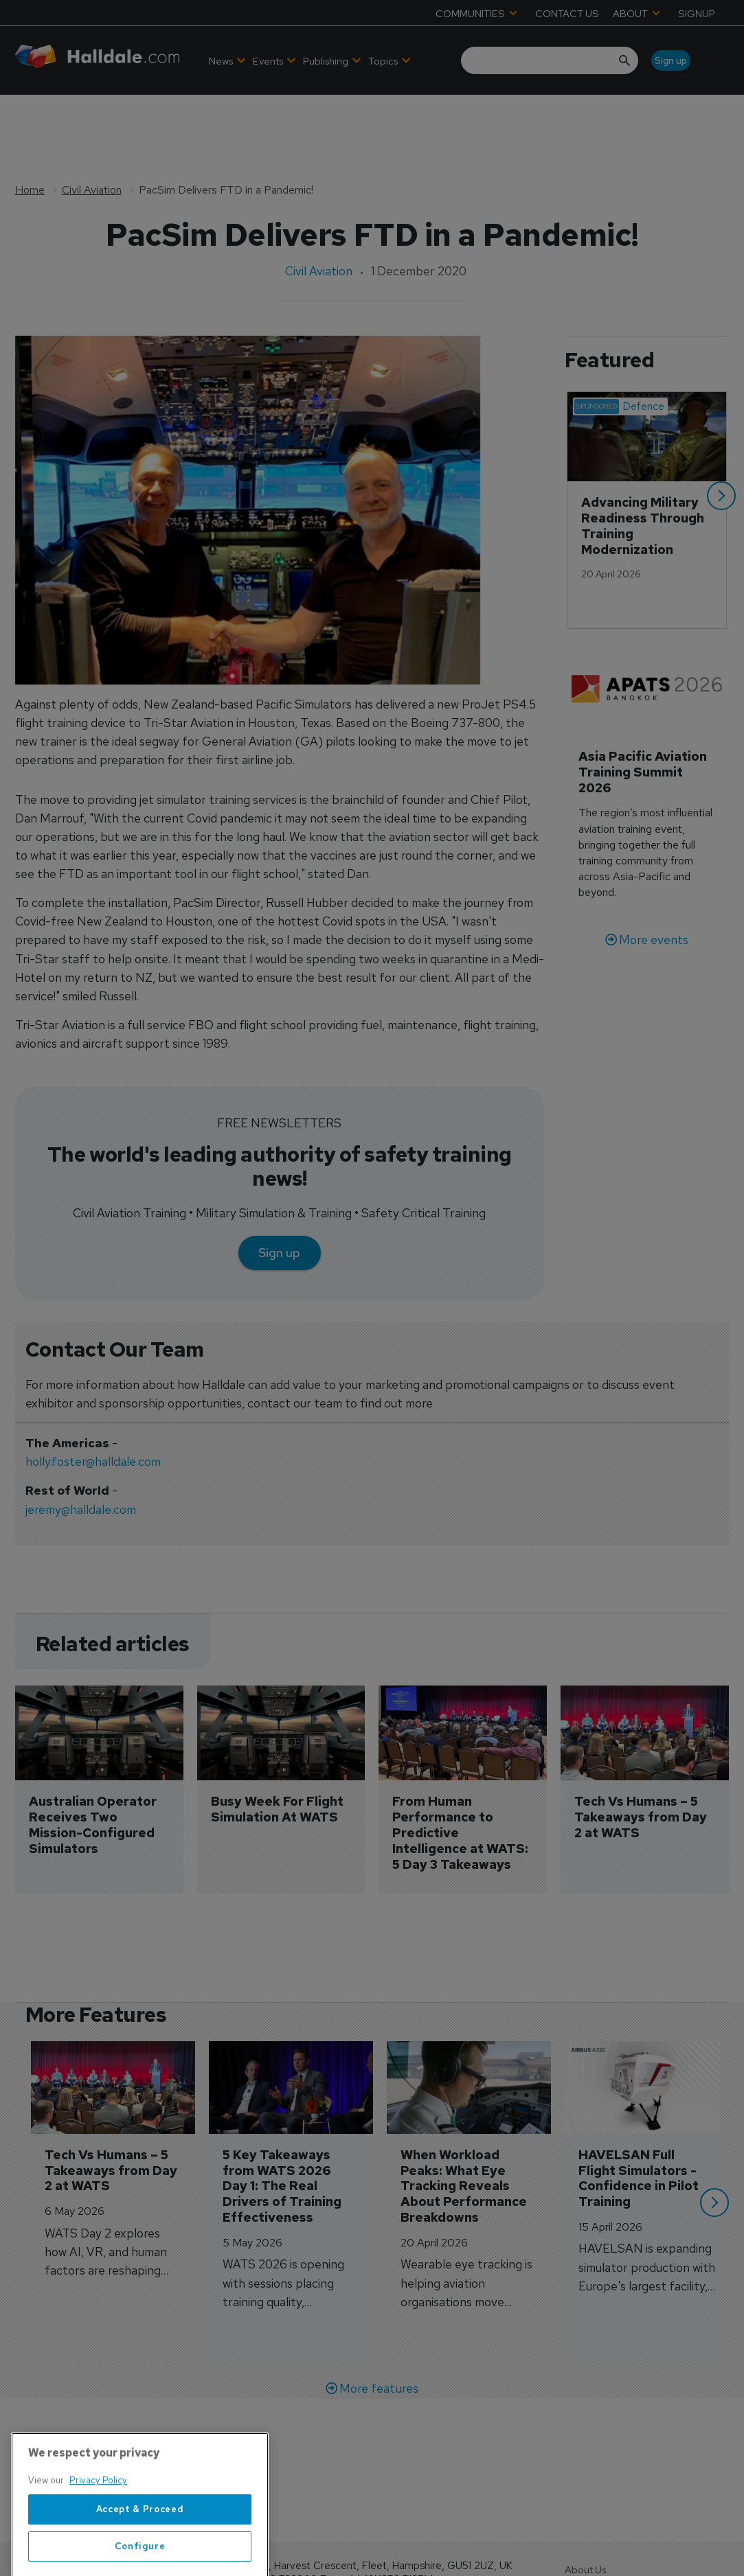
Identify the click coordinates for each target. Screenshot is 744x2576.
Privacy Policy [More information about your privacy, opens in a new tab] (98, 2539)
